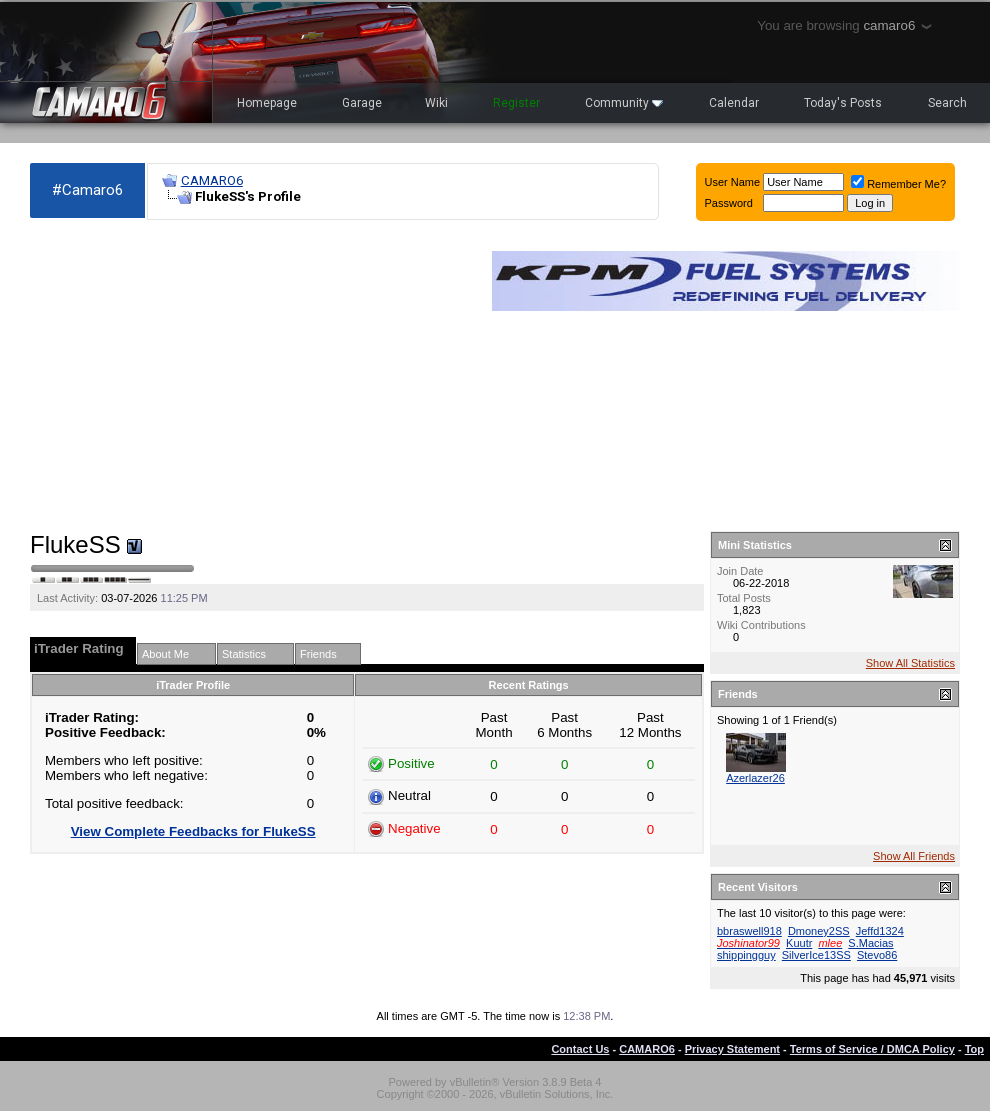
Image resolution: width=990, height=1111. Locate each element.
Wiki (436, 103)
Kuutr (799, 943)
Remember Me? (898, 184)
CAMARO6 (212, 180)
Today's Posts (843, 103)
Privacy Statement (732, 1049)
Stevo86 (877, 955)
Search (947, 103)
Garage (362, 103)
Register (516, 103)
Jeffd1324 (880, 931)
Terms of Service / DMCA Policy (872, 1049)
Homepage (267, 103)
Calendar (734, 103)
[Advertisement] (251, 376)
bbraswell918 (749, 931)
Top (974, 1049)
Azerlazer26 (755, 778)
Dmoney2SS (819, 931)
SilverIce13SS (816, 955)
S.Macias (870, 943)
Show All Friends (914, 856)
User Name (733, 182)
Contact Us (580, 1049)
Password (729, 203)
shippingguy (746, 955)
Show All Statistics (910, 663)
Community (624, 103)
